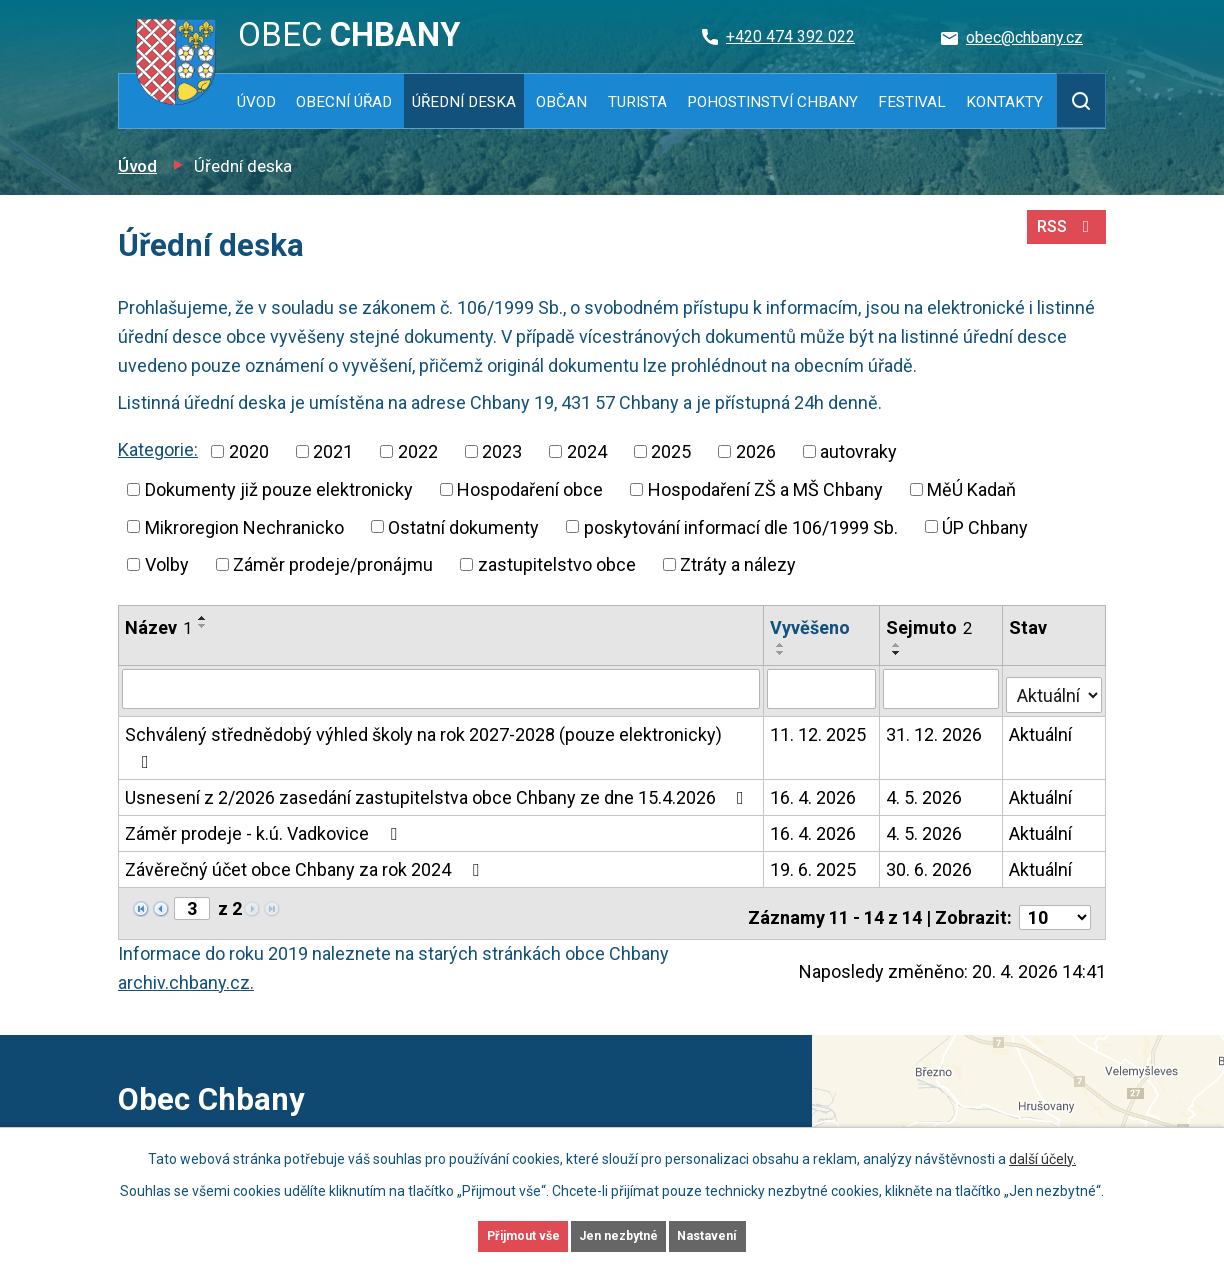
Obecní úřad (344, 102)
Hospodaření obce (530, 489)
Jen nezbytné (620, 1234)
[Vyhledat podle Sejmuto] (943, 674)
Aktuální (1042, 714)
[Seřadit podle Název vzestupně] (203, 618)
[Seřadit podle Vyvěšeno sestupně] (862, 626)
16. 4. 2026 (814, 750)
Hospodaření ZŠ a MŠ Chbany (765, 489)
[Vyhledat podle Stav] (1055, 672)
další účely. (1042, 1154)
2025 (671, 451)
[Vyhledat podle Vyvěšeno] (823, 674)
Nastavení (742, 1234)
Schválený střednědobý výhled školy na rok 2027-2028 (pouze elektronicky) (441, 714)
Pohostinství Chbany (772, 102)
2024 (587, 451)
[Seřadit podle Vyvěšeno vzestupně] (862, 618)
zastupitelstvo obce (557, 564)
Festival (912, 102)
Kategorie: (158, 449)
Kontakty (1004, 102)
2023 (502, 451)
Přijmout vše (490, 1234)
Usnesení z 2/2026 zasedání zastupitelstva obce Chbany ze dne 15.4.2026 (438, 750)
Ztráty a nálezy (738, 564)
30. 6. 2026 (931, 822)
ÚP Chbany (985, 526)
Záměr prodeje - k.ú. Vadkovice (265, 786)
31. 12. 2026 (936, 714)
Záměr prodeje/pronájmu (333, 564)
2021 (333, 451)
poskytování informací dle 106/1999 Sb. (741, 526)
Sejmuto (931, 627)
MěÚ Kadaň (971, 489)
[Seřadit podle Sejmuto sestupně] (985, 626)
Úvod (256, 102)
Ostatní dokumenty (463, 526)
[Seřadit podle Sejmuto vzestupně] (985, 618)
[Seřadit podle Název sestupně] (203, 626)
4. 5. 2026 (926, 750)
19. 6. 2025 (814, 822)
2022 (418, 451)
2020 (249, 451)
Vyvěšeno (811, 627)
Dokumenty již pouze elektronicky (279, 489)
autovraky (858, 451)
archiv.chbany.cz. (186, 927)
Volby (167, 564)
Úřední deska (464, 102)
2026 (756, 451)
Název (158, 627)
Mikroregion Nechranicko (244, 526)
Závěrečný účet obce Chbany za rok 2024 (306, 822)
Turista (637, 102)
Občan (561, 102)
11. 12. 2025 (819, 714)
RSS (1062, 237)
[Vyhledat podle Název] (441, 674)
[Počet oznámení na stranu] (1055, 862)
